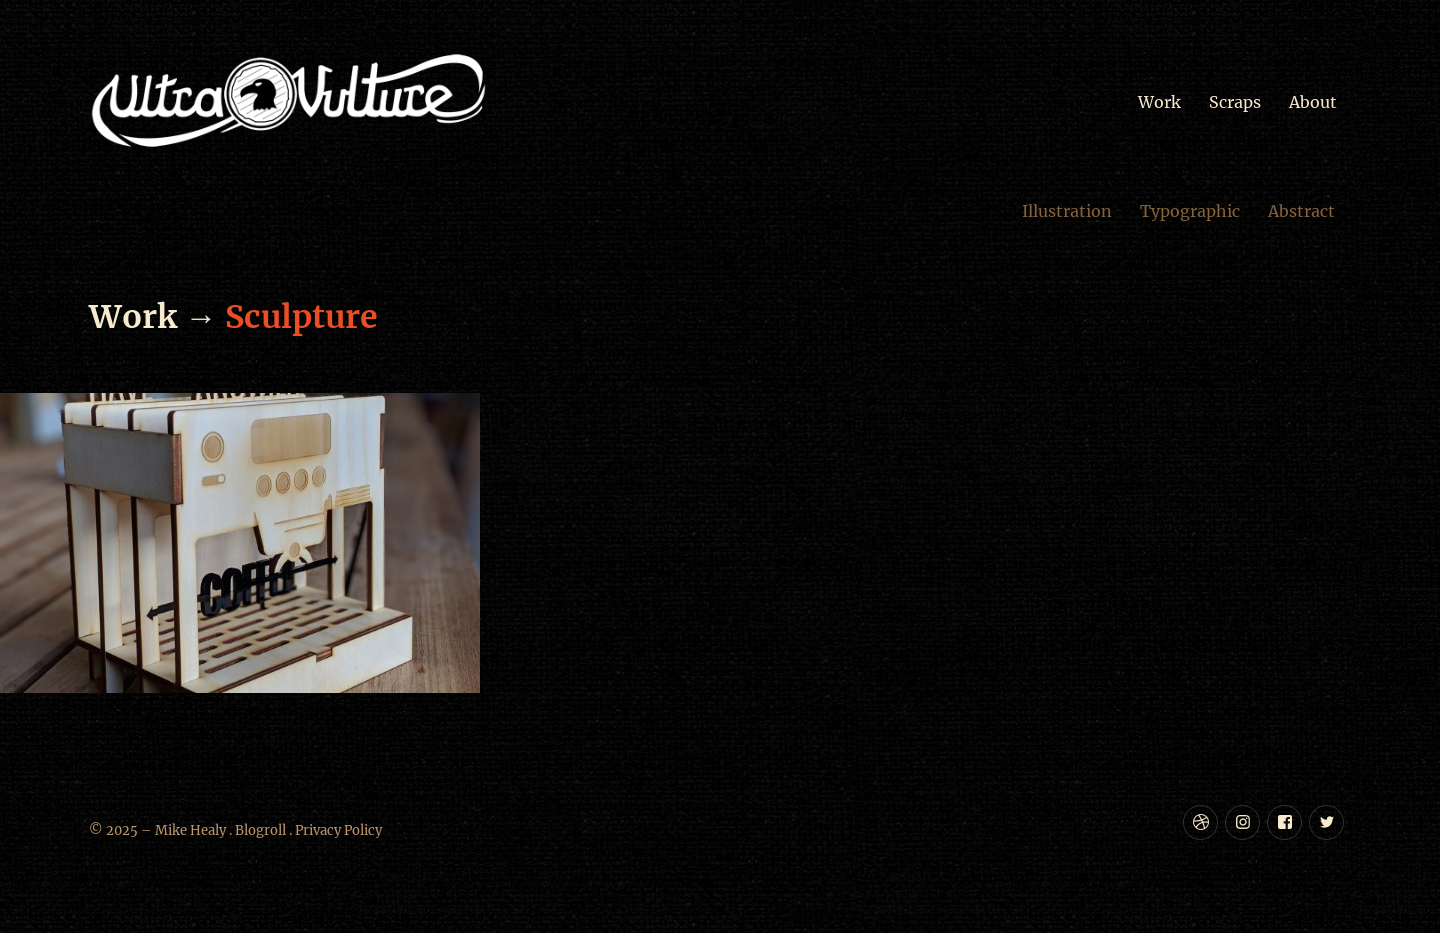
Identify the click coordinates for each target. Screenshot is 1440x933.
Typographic (1190, 211)
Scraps (1235, 102)
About (1313, 102)
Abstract (1301, 211)
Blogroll (260, 830)
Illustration (1067, 211)
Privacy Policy (338, 830)
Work (1159, 102)
